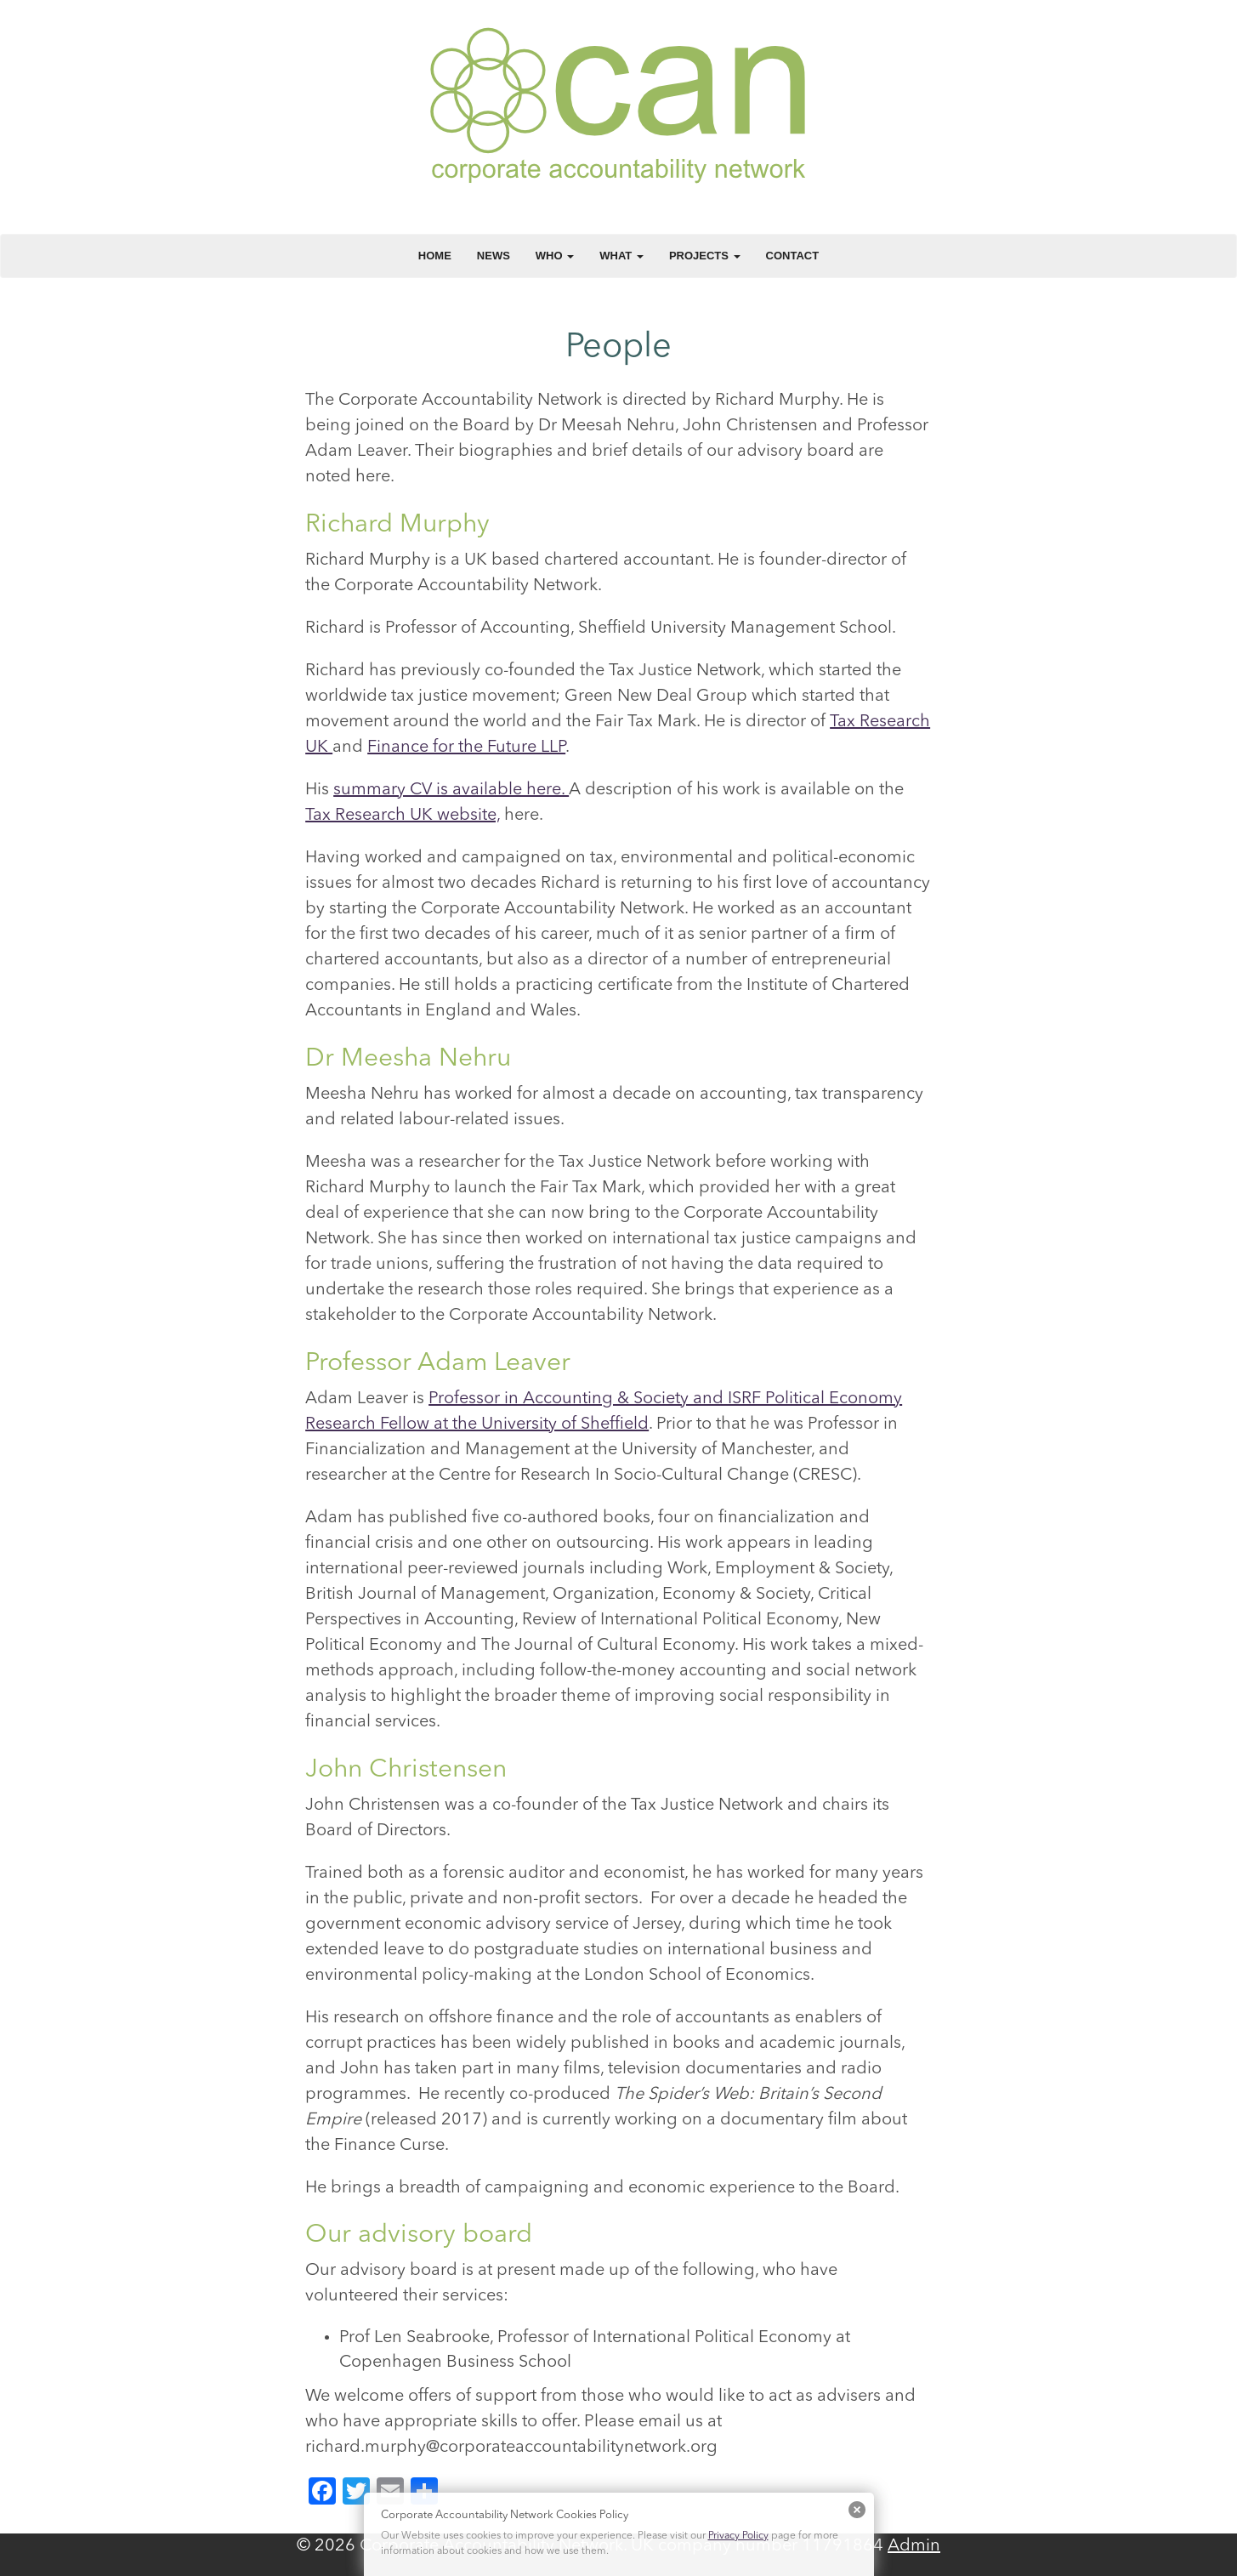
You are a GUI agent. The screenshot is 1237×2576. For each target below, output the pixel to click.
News (493, 255)
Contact (793, 255)
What (621, 255)
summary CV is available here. (451, 790)
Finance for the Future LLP (466, 747)
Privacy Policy (738, 2536)
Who (555, 255)
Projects (704, 255)
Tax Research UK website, (402, 815)
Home (434, 255)
